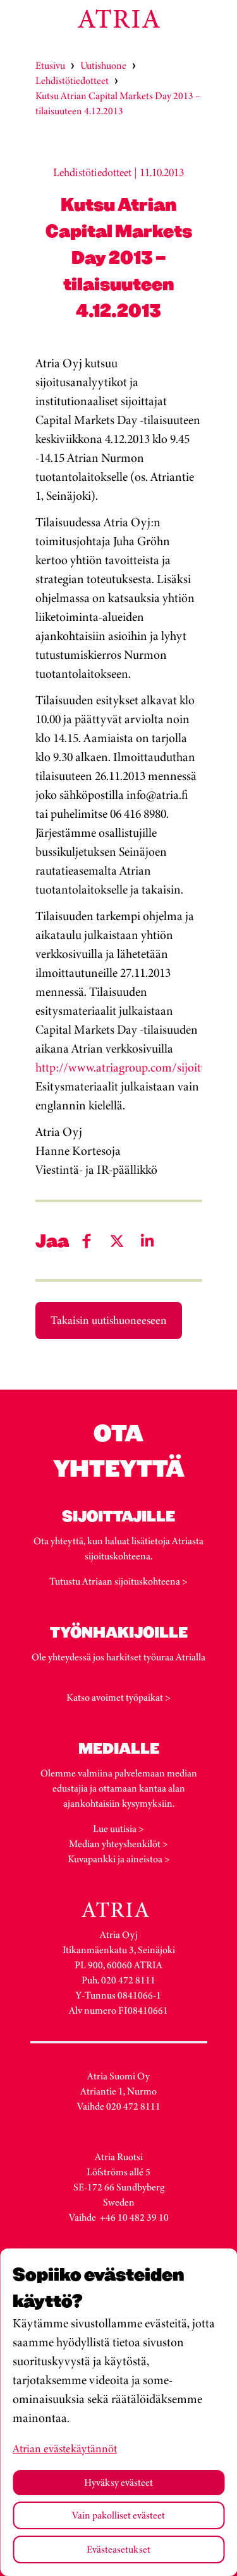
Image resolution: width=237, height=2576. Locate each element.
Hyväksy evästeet (118, 2482)
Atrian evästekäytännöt (65, 2448)
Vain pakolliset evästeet (118, 2515)
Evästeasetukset (118, 2549)
